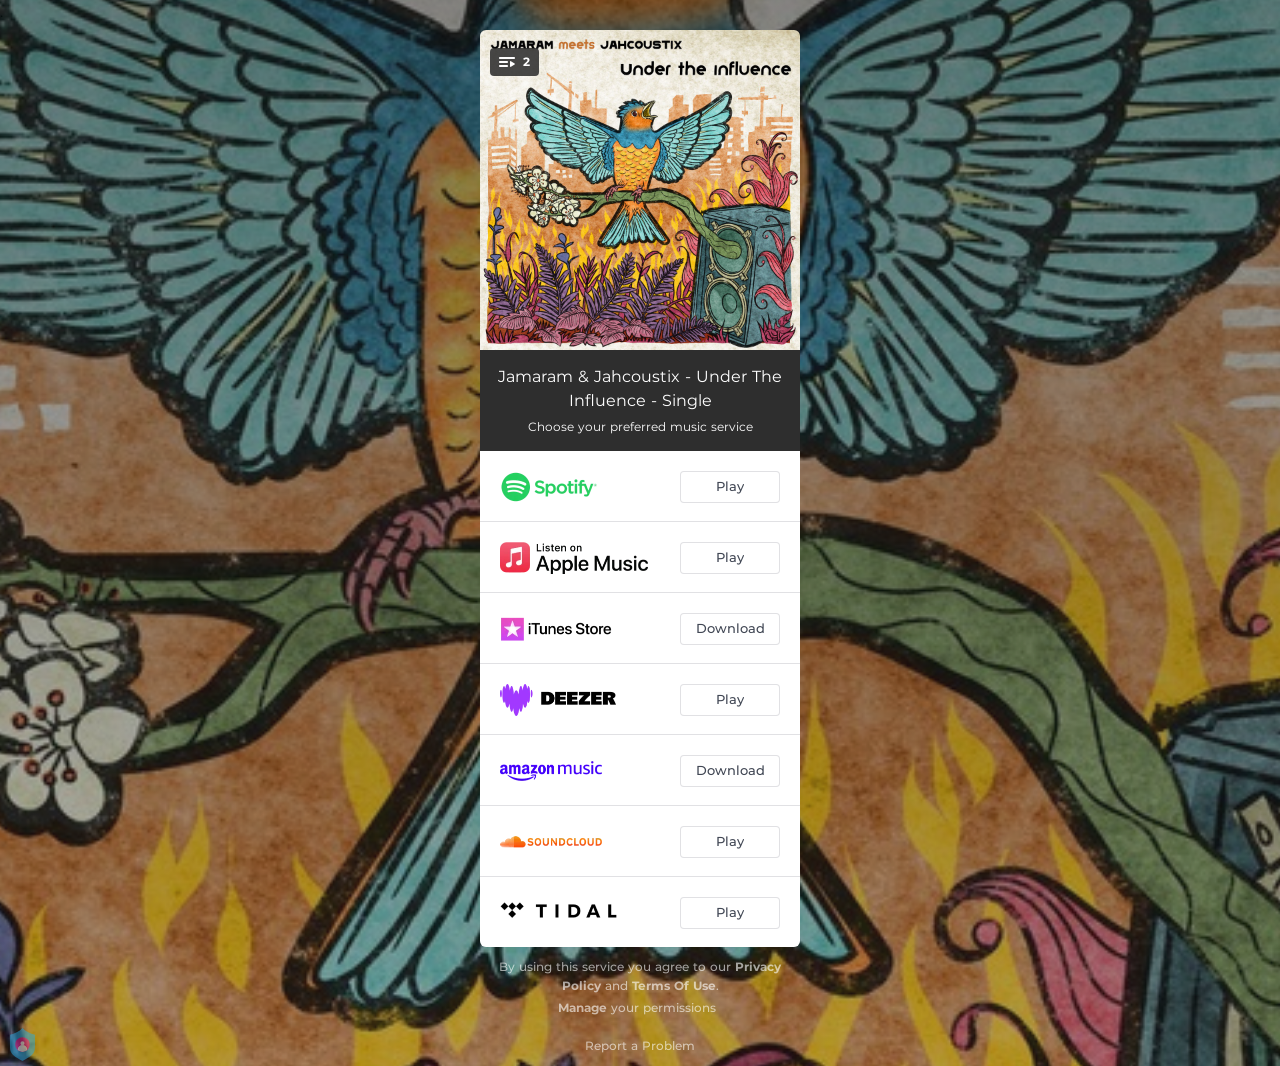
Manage (582, 1007)
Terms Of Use (674, 985)
